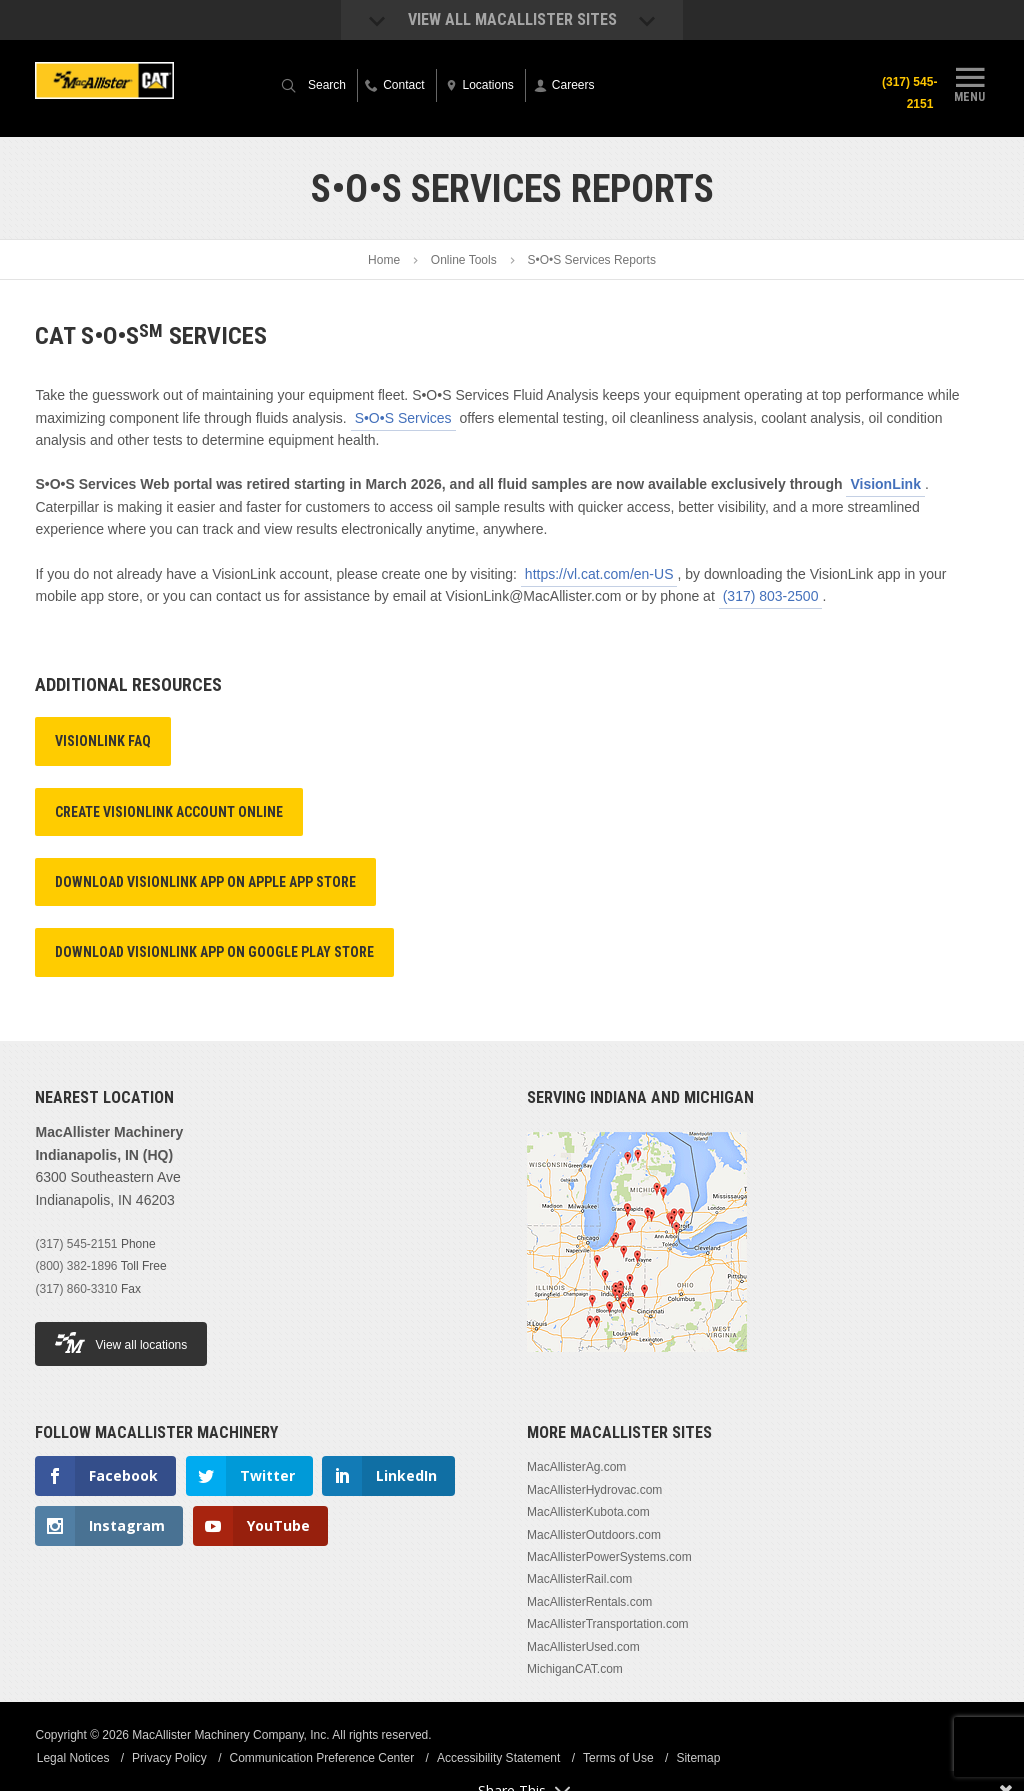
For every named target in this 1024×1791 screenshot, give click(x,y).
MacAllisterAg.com (576, 1467)
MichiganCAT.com (575, 1669)
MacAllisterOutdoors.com (594, 1535)
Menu (970, 83)
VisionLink (885, 484)
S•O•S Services (403, 418)
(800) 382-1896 (76, 1266)
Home (384, 260)
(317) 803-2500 (771, 596)
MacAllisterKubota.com (588, 1512)
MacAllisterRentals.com (589, 1602)
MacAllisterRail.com (579, 1579)
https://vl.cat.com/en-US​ (599, 574)
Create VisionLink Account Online (169, 812)
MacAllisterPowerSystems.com (609, 1557)
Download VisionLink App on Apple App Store (205, 882)
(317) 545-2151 (907, 93)
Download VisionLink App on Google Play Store (214, 952)
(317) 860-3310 (76, 1289)
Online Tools (464, 260)
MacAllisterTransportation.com (608, 1624)
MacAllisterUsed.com (583, 1647)
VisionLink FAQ (103, 741)
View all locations (121, 1342)
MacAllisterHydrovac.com (594, 1490)
